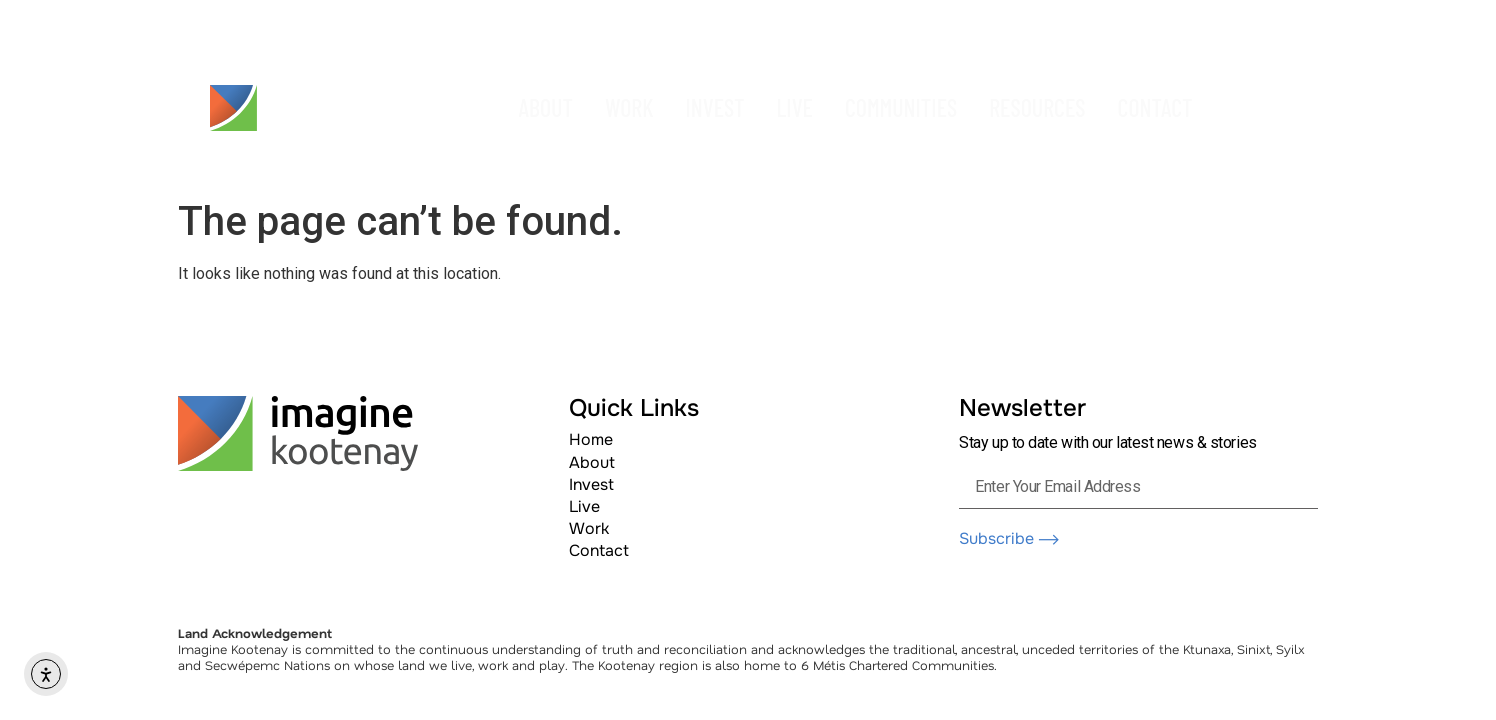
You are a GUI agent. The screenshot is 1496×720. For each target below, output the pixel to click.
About (592, 462)
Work (589, 528)
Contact (599, 550)
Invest (591, 484)
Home (591, 439)
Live (584, 506)
